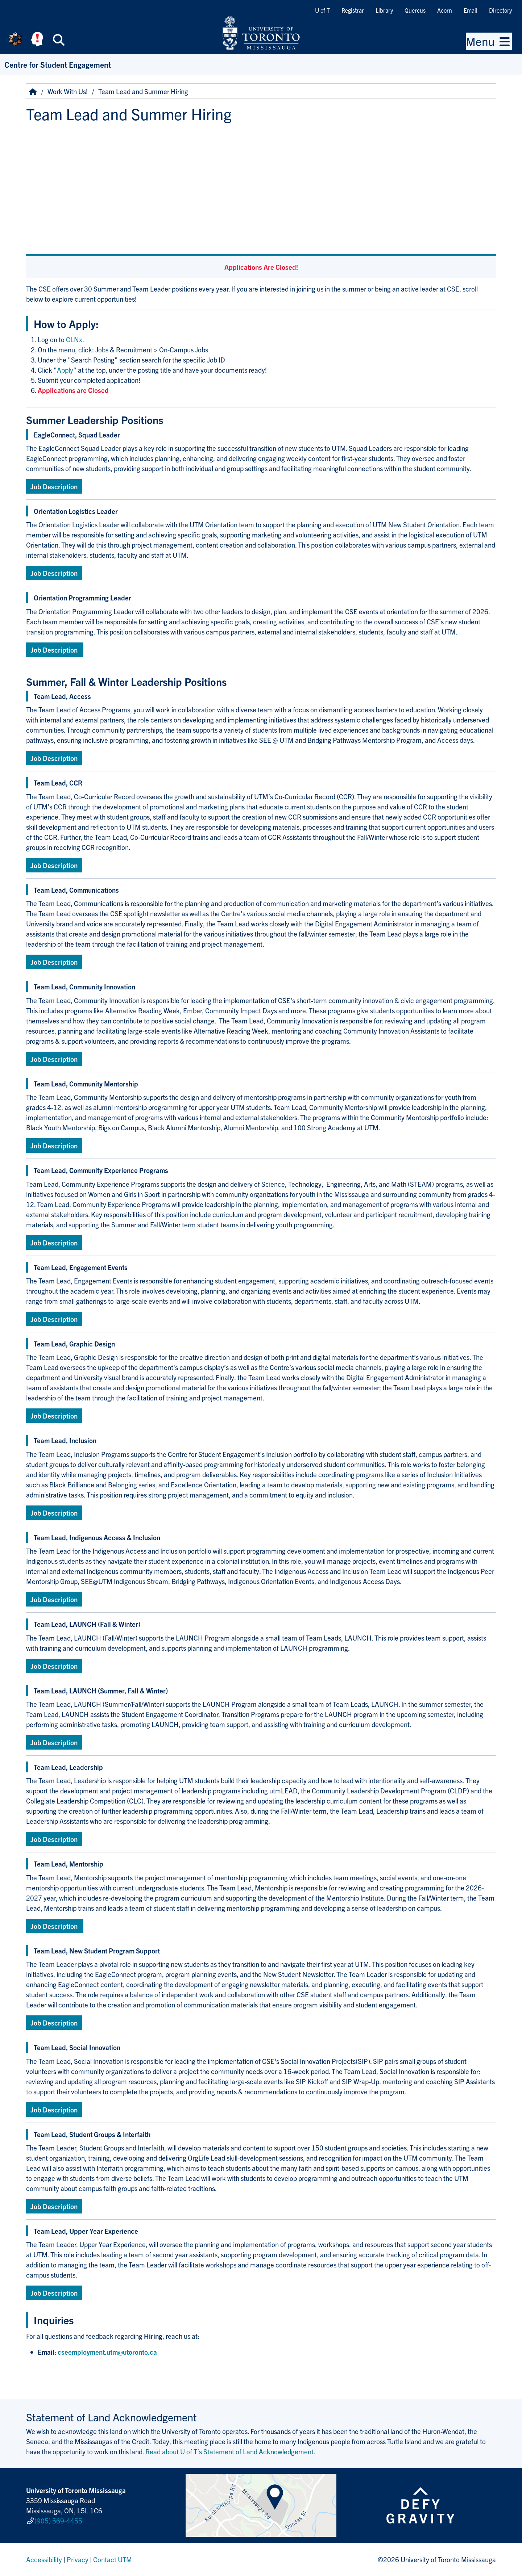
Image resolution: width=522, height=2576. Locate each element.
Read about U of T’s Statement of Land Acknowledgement (229, 2451)
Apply (65, 369)
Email (470, 10)
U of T (322, 10)
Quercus (415, 10)
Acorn (444, 10)
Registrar (352, 10)
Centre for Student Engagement (57, 64)
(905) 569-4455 (58, 2520)
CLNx (74, 339)
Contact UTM (112, 2559)
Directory (500, 10)
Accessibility (44, 2559)
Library (384, 10)
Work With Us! (67, 91)
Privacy (77, 2559)
